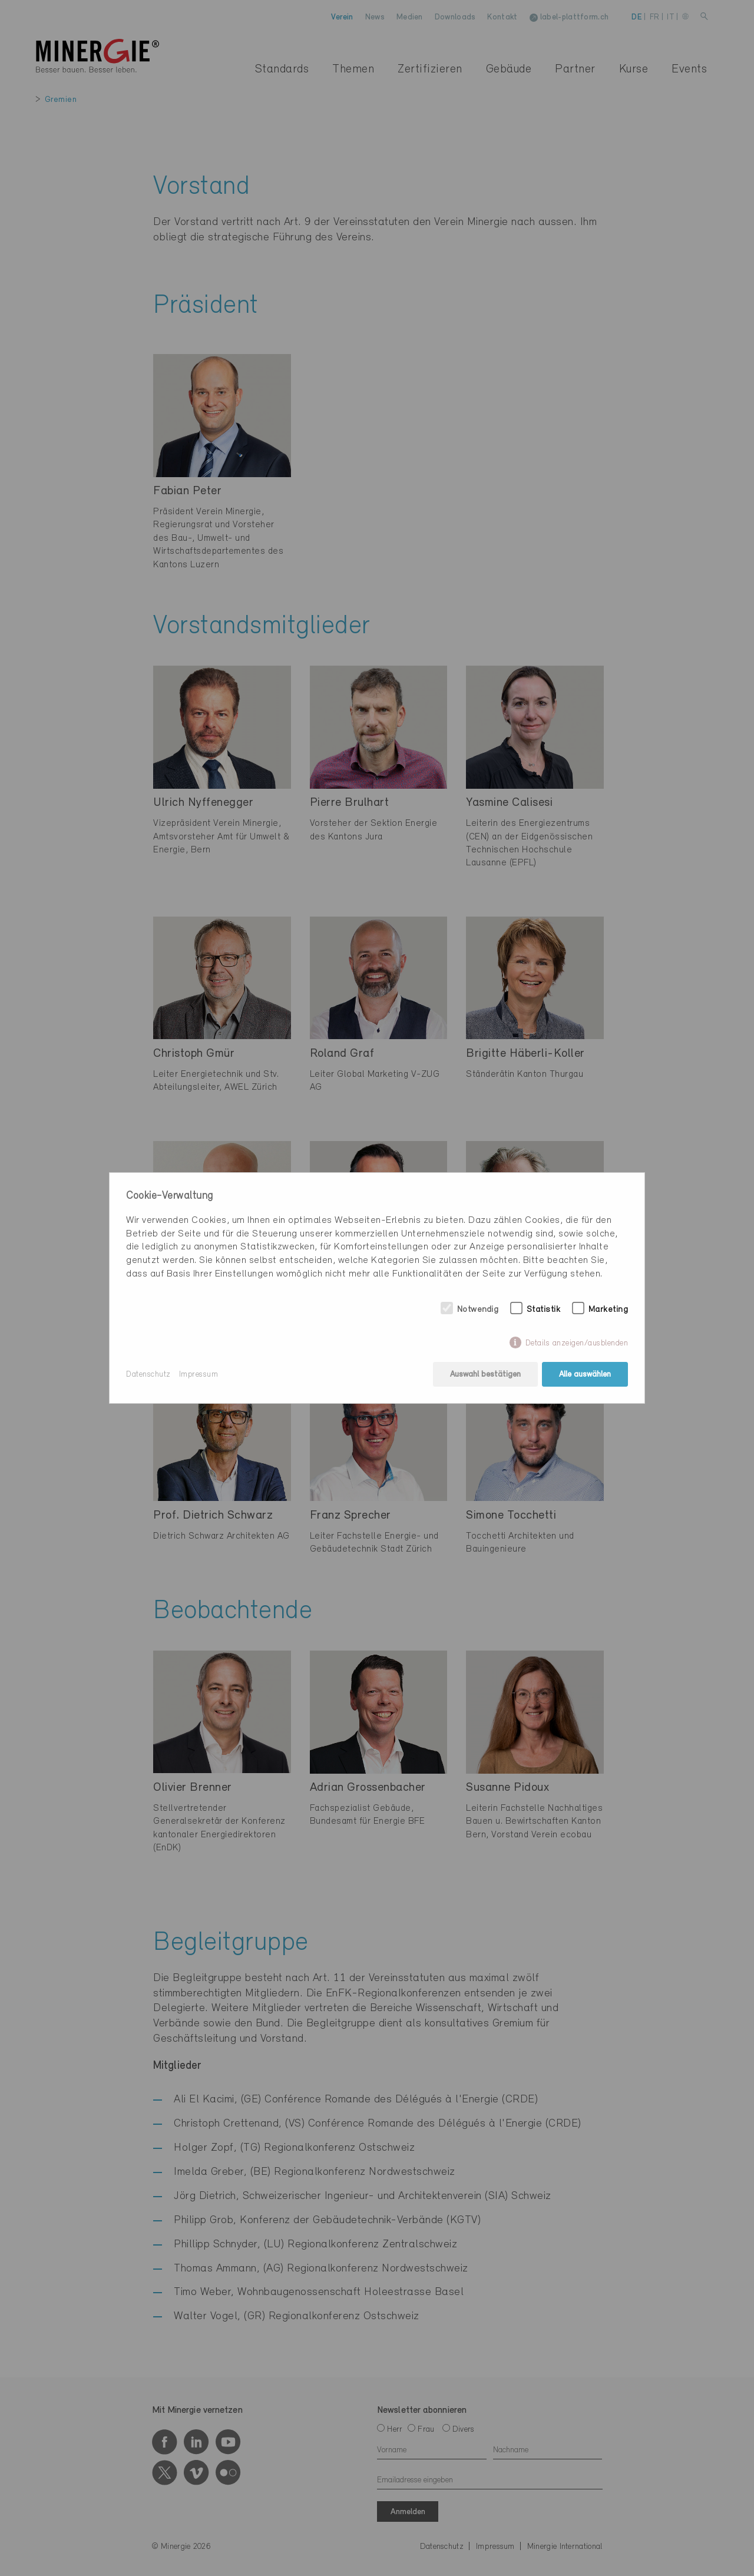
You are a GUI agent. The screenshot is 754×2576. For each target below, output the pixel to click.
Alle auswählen (585, 1374)
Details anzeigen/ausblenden (577, 1343)
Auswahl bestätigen (485, 1374)
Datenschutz (148, 1374)
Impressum (199, 1374)
